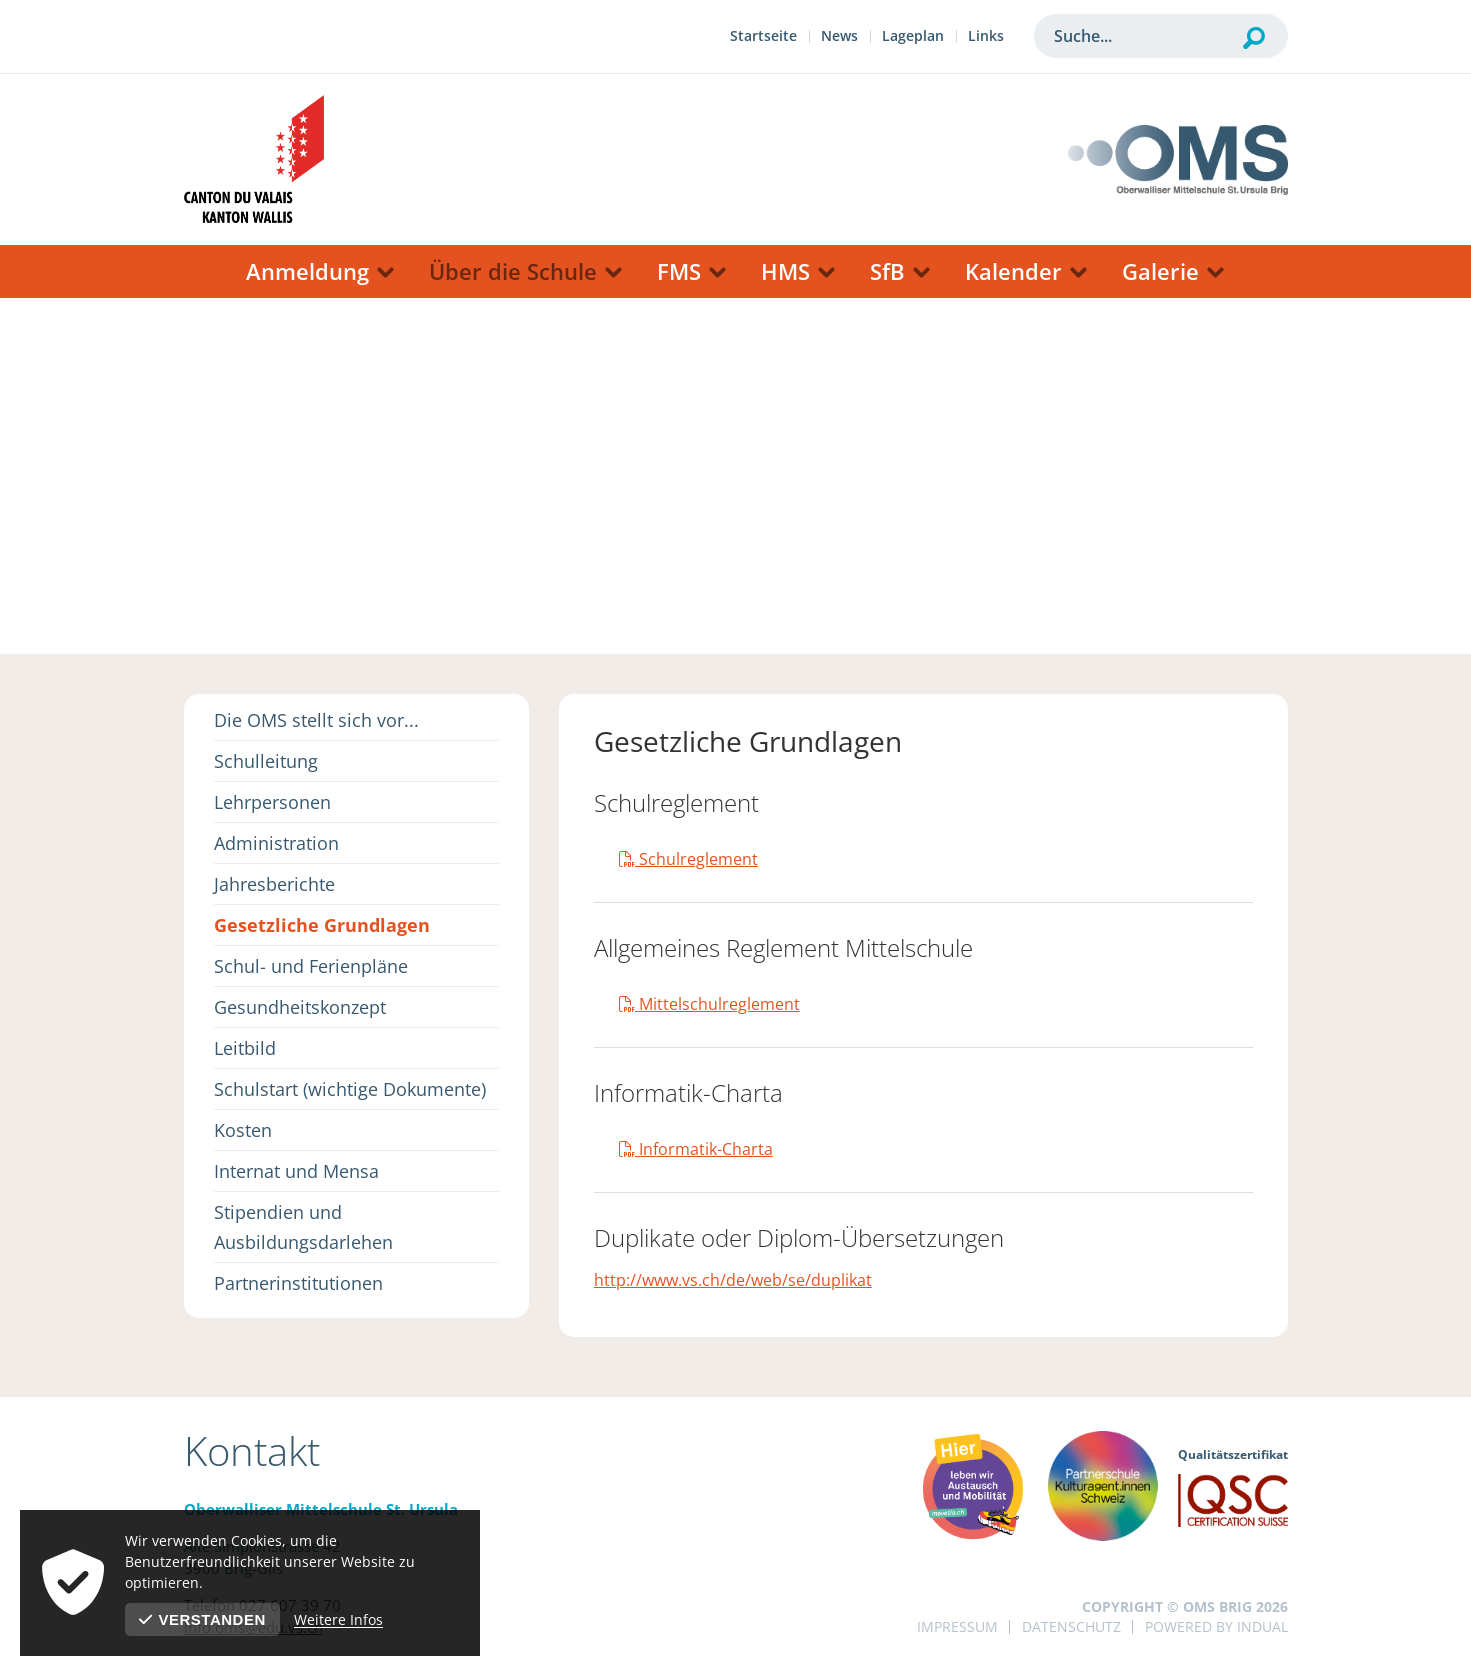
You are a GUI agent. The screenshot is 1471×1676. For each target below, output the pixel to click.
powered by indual (1216, 1626)
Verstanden (202, 1619)
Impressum (957, 1626)
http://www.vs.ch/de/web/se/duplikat (733, 1280)
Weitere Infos (338, 1619)
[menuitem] (763, 38)
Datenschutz (1071, 1626)
